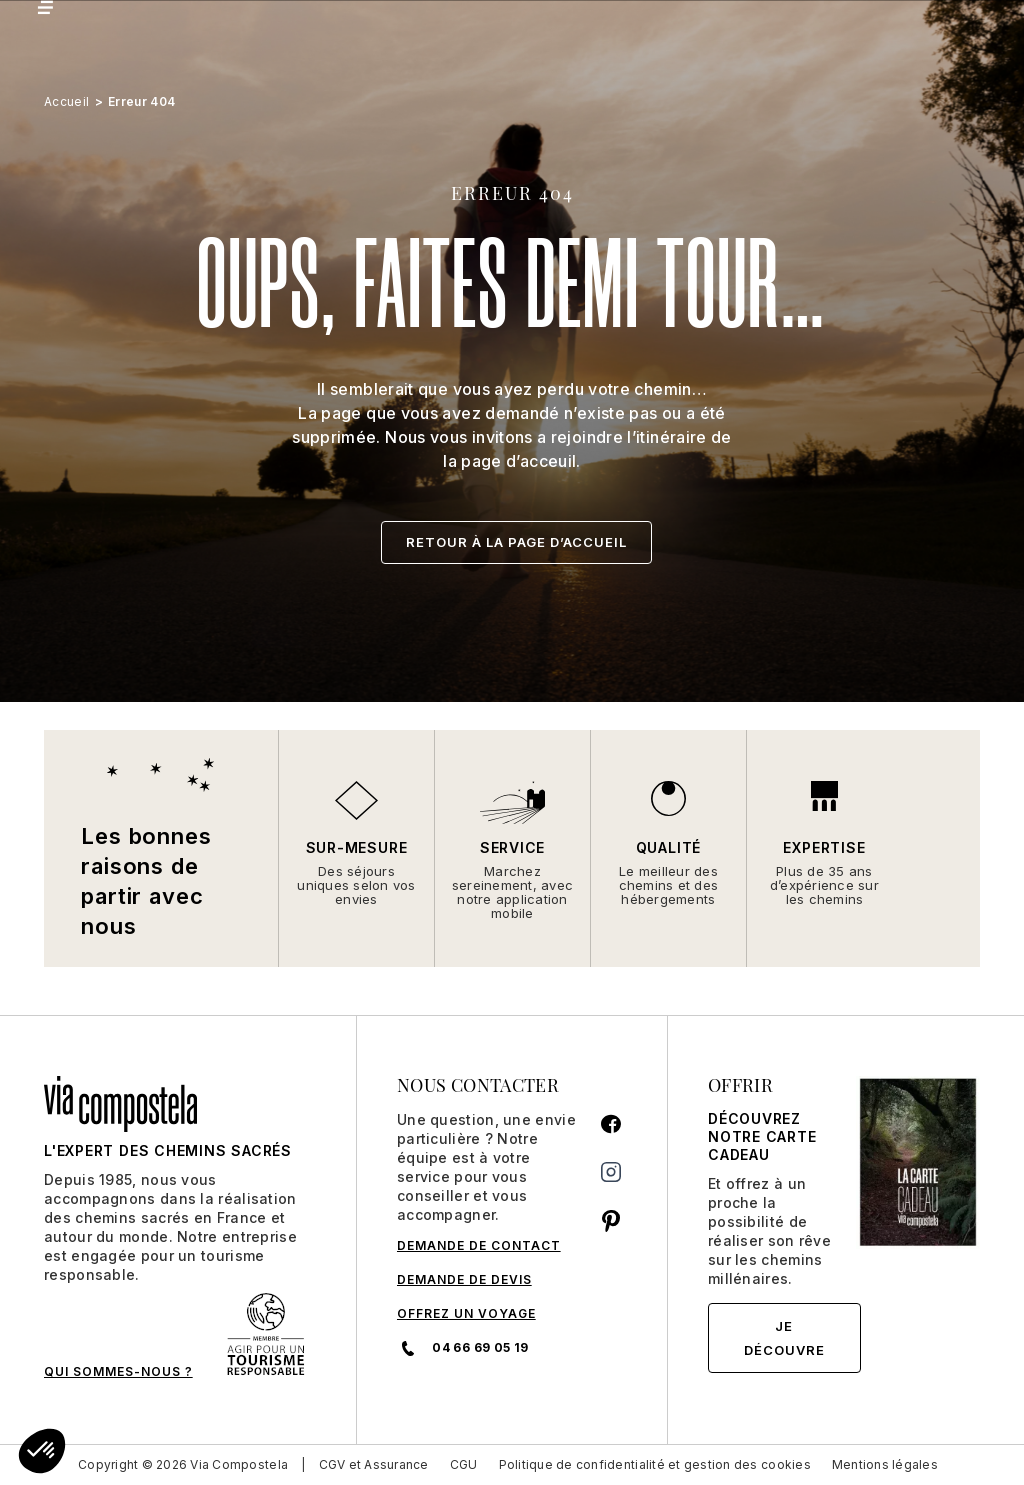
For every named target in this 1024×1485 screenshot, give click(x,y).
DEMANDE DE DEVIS (464, 1279)
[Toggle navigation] (44, 7)
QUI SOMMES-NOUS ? (118, 1371)
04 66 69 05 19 (462, 1348)
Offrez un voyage (466, 1313)
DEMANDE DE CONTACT (479, 1245)
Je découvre (784, 1338)
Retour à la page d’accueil (516, 542)
